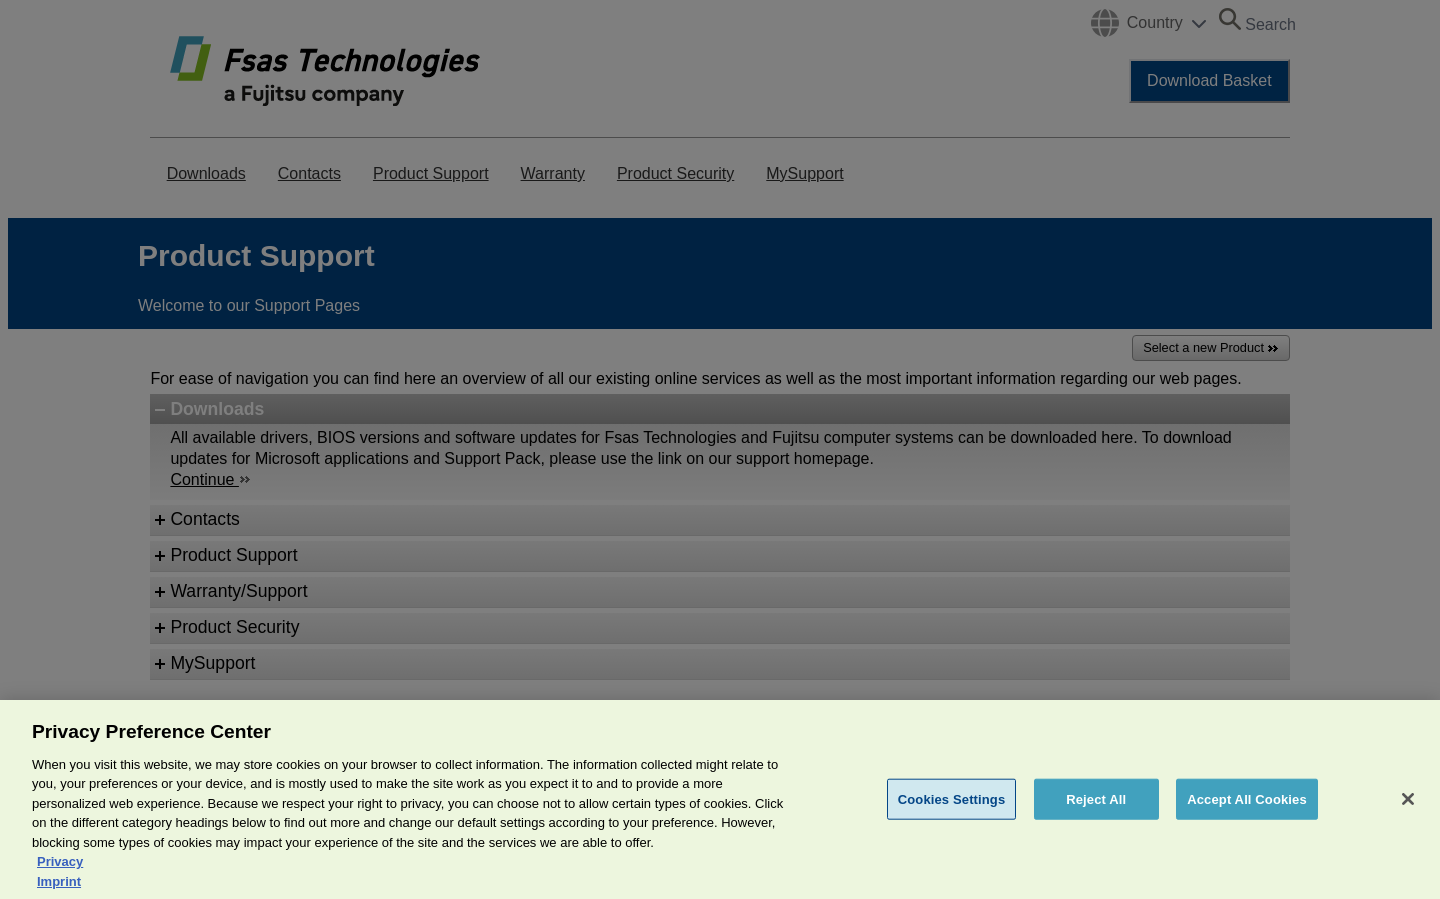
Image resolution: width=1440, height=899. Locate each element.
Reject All (1096, 824)
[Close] (1408, 824)
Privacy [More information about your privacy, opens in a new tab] (60, 887)
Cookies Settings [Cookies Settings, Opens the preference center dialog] (952, 824)
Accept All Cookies (1247, 824)
